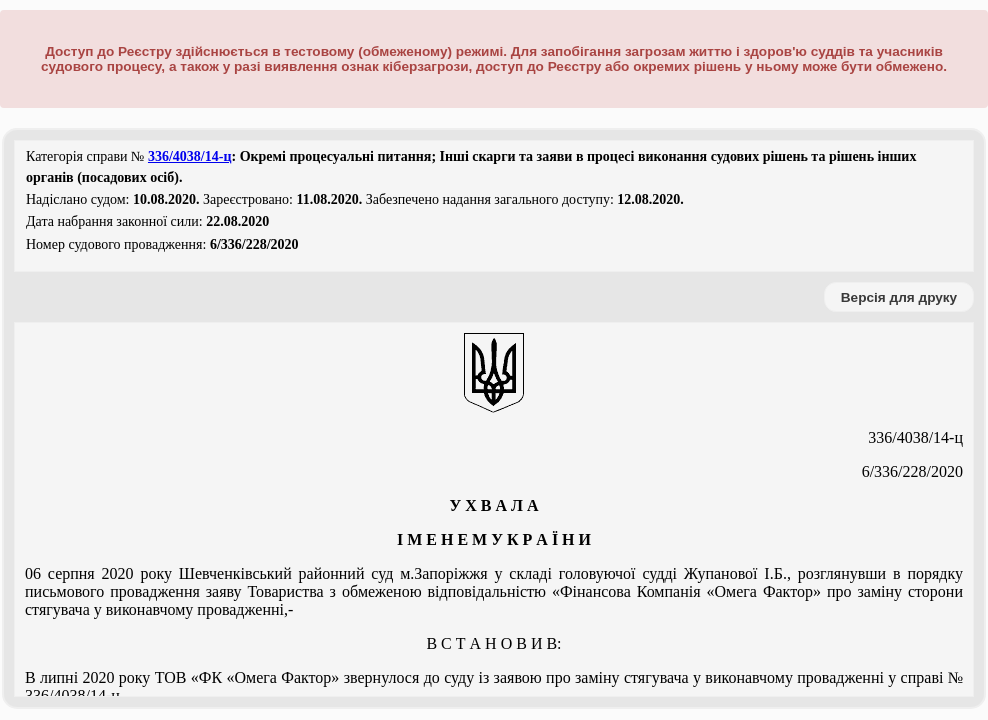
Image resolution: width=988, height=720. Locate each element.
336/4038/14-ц (190, 156)
